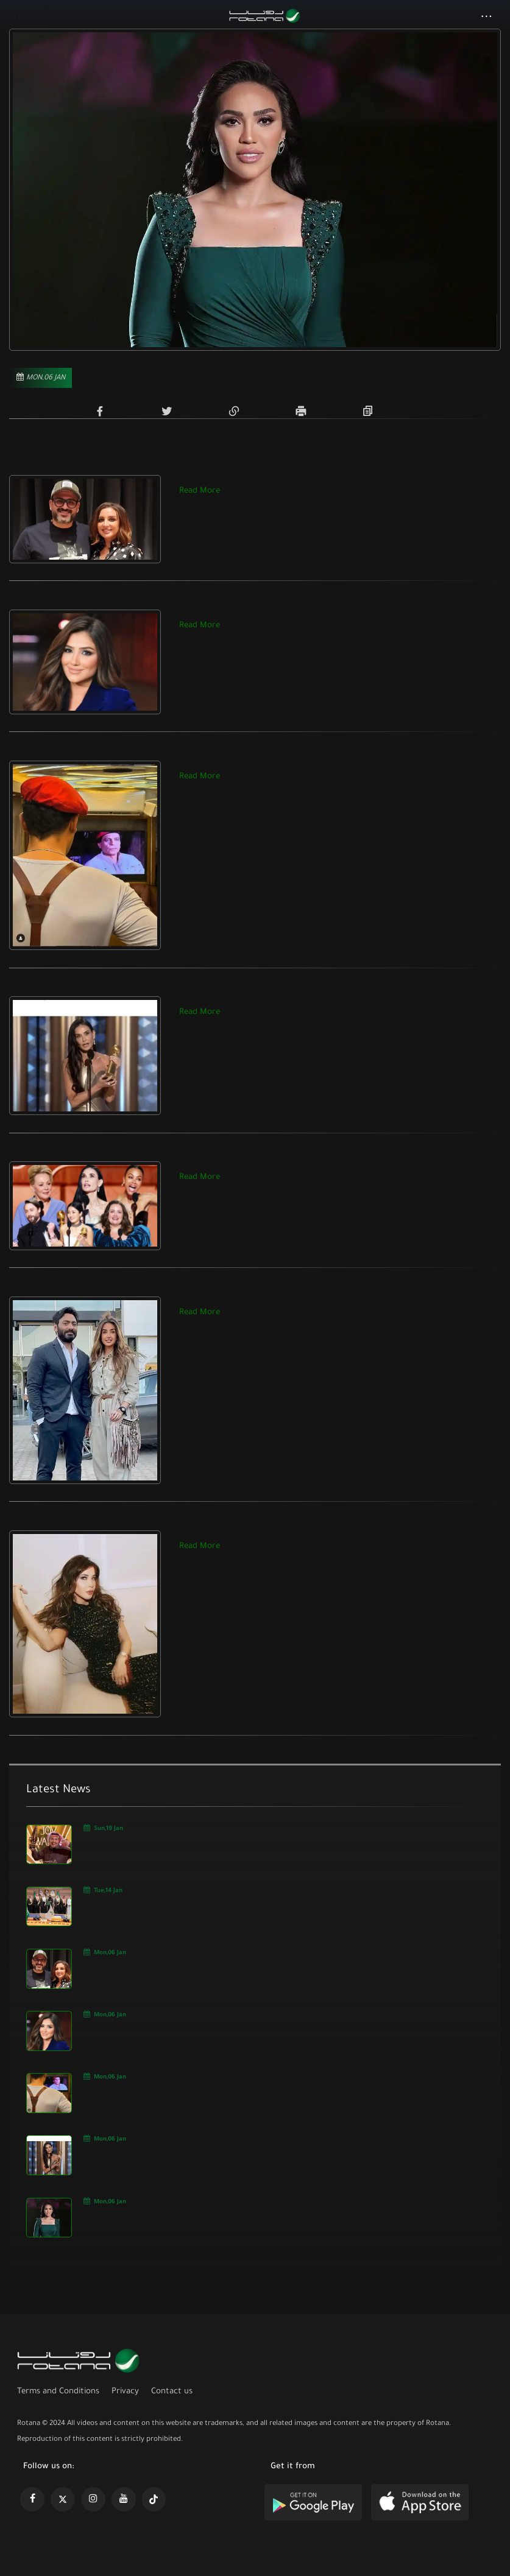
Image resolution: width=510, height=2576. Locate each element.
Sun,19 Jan (103, 1828)
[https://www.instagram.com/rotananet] (93, 2499)
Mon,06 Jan (105, 1952)
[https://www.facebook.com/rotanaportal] (32, 2499)
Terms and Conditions (58, 2391)
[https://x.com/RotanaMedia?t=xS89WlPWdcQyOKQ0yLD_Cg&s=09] (63, 2499)
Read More (199, 491)
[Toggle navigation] (33, 17)
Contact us (172, 2391)
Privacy (125, 2391)
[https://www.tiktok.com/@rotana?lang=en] (154, 2499)
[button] (486, 18)
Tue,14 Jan (103, 1890)
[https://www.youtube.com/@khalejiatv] (124, 2499)
